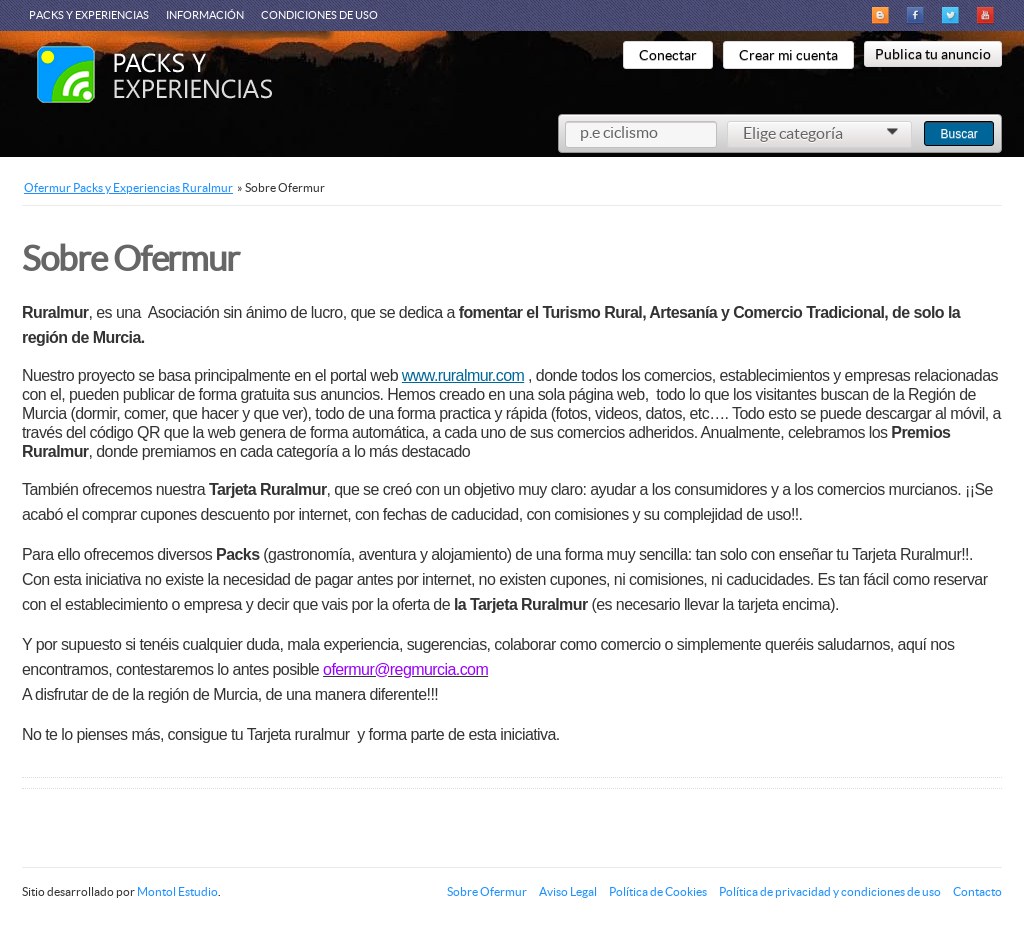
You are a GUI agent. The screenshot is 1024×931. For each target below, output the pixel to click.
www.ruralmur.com (463, 375)
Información (205, 15)
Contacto (977, 891)
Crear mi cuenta (788, 55)
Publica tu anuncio (933, 54)
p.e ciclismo (619, 132)
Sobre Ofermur (487, 891)
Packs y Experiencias (89, 15)
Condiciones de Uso (319, 15)
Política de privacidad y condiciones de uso (830, 891)
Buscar (958, 134)
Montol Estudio (177, 891)
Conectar (668, 55)
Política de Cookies (658, 891)
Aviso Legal (568, 891)
